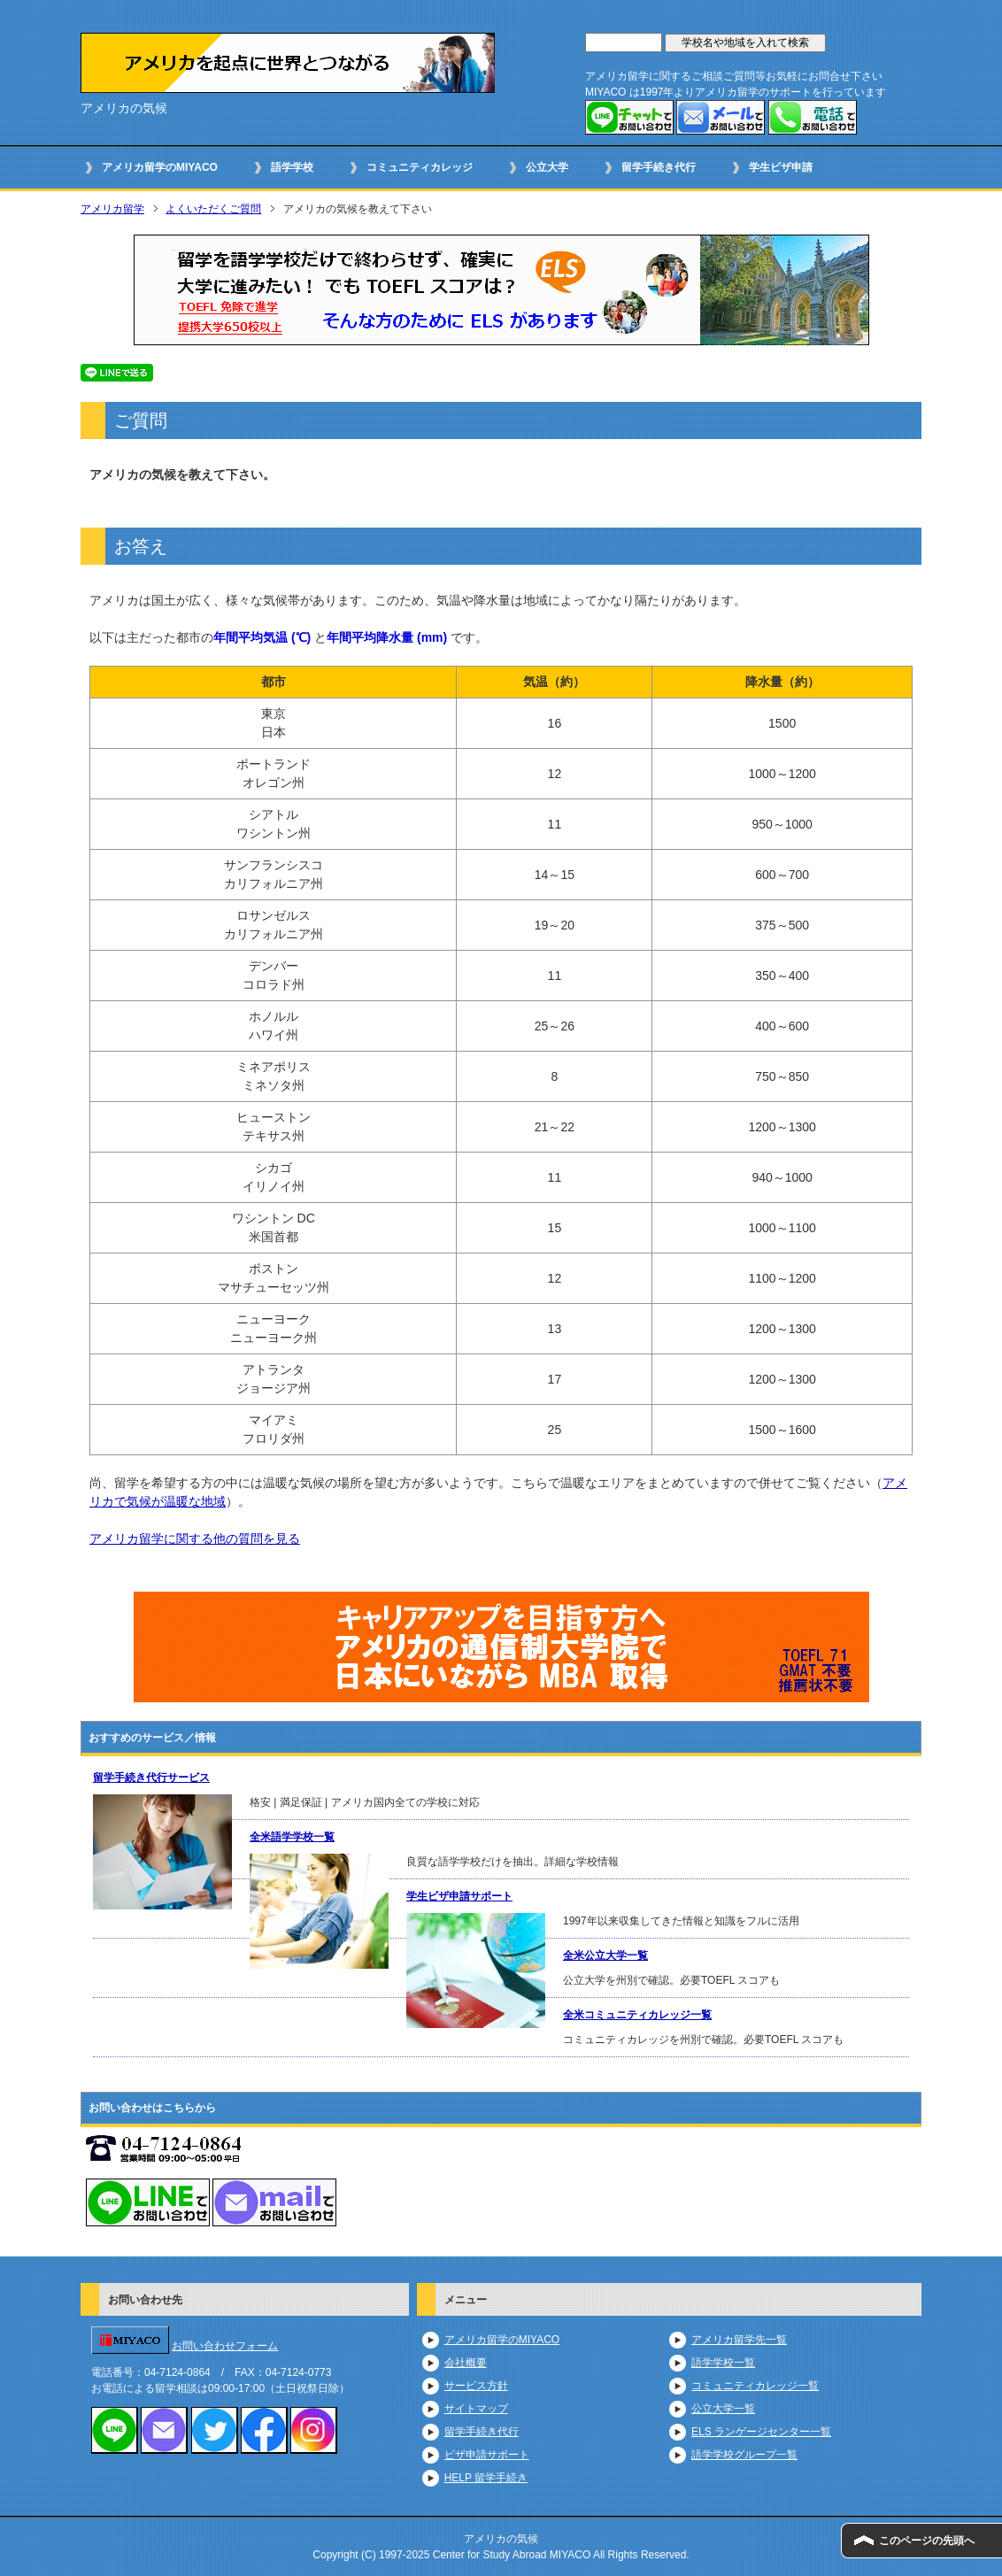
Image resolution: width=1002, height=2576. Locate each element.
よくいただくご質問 (213, 209)
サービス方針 (476, 2385)
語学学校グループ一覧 (744, 2455)
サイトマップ (476, 2408)
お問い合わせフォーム (225, 2346)
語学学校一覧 (723, 2362)
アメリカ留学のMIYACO (160, 167)
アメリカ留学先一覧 (739, 2339)
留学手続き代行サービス (151, 1777)
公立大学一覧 (723, 2408)
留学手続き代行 (658, 167)
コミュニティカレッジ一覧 (755, 2385)
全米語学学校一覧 (292, 1837)
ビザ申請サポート (486, 2455)
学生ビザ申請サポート (459, 1896)
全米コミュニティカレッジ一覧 (637, 2015)
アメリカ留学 (112, 209)
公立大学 (547, 167)
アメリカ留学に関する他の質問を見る (194, 1538)
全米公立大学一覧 (605, 1955)
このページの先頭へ (927, 2540)
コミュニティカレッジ (419, 167)
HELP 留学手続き (486, 2478)
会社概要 (465, 2362)
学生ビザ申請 (781, 167)
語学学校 (292, 167)
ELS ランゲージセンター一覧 (761, 2432)
